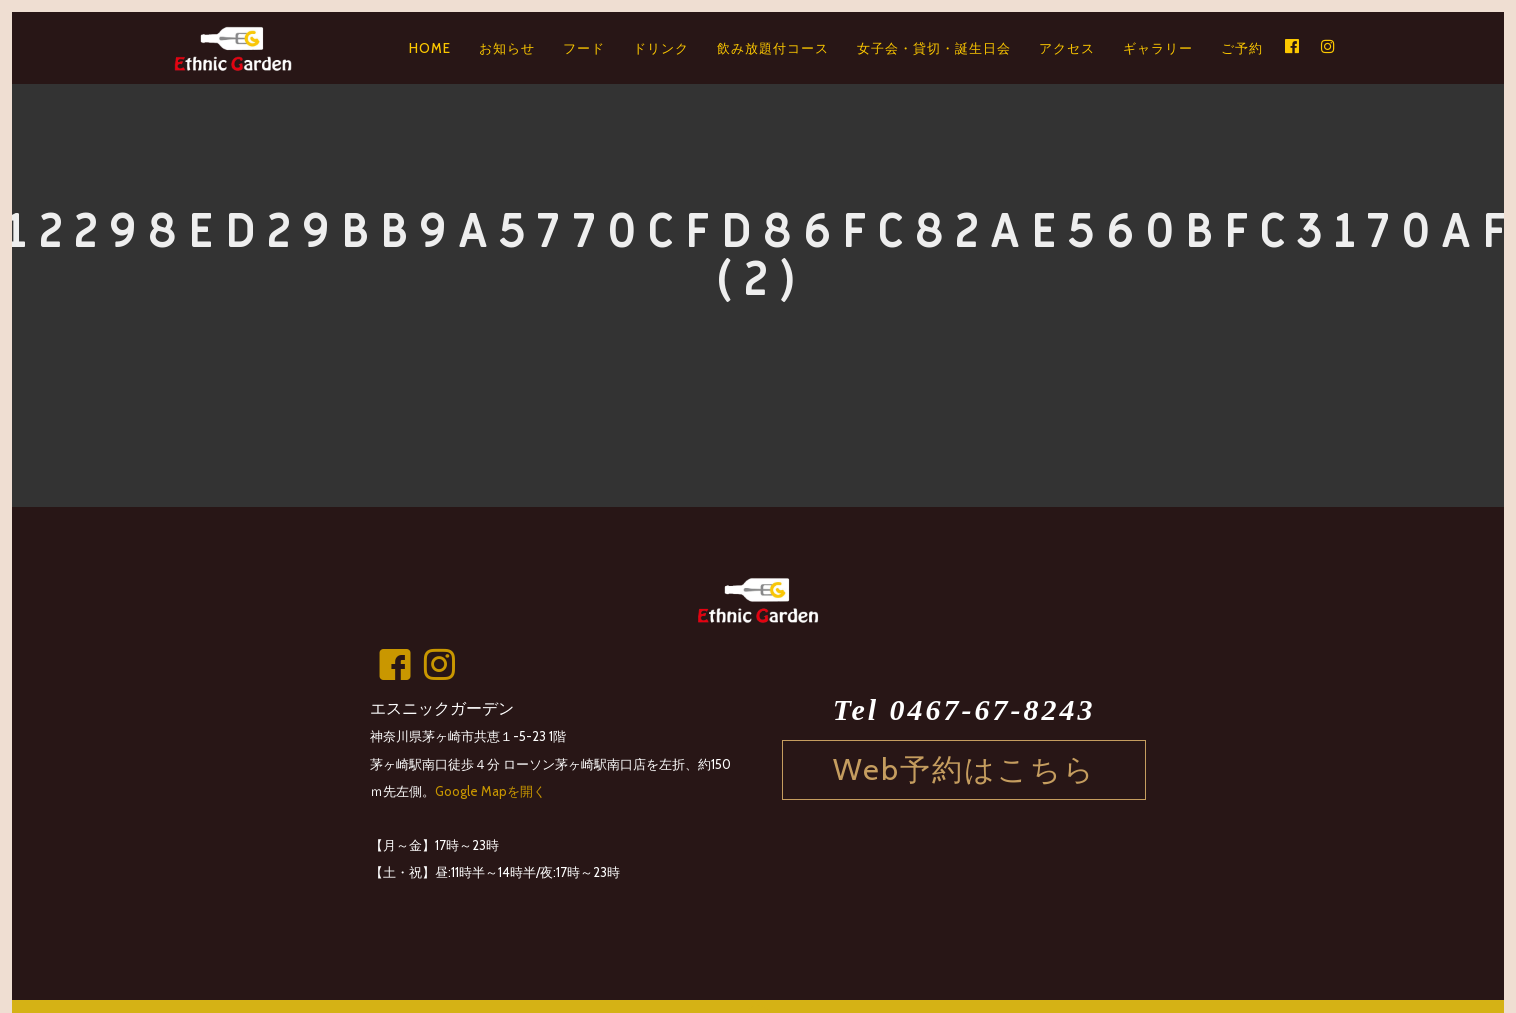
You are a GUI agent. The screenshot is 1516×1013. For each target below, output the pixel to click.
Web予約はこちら (964, 769)
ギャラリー (1158, 48)
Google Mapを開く (490, 791)
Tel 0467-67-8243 (964, 710)
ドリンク (661, 48)
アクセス (1067, 48)
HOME (430, 48)
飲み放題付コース (773, 48)
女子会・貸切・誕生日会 (934, 48)
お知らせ (507, 48)
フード (584, 48)
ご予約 (1242, 48)
